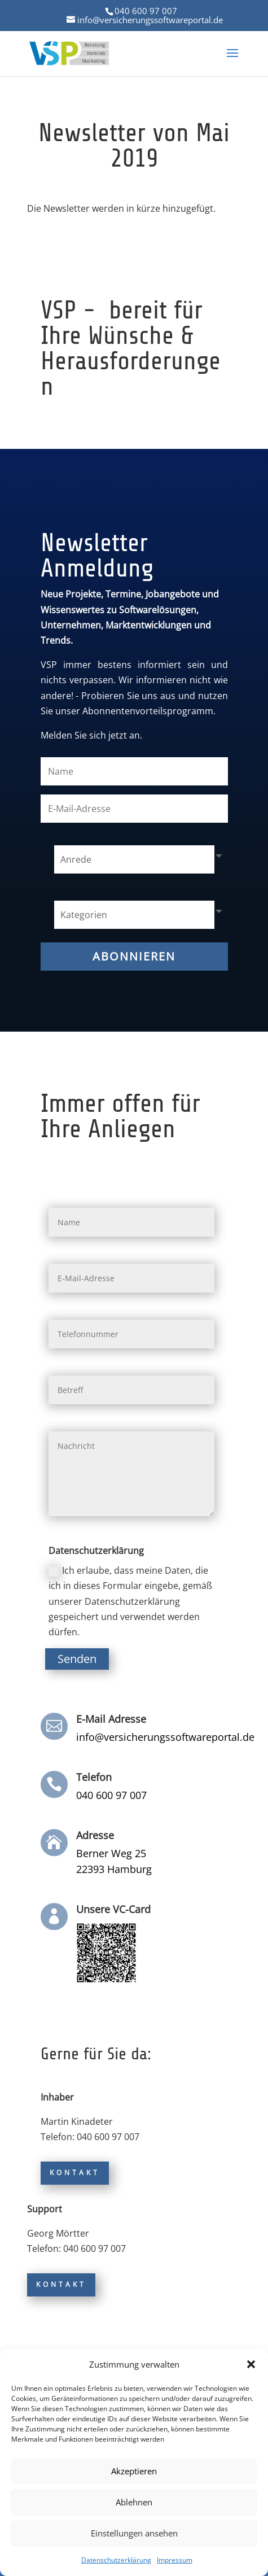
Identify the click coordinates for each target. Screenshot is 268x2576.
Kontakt (75, 2172)
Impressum (174, 2560)
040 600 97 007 (146, 10)
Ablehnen (134, 2502)
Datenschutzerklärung (116, 2560)
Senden (77, 1658)
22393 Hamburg (114, 1869)
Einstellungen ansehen (134, 2533)
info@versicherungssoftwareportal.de (165, 1737)
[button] (251, 2364)
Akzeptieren (134, 2471)
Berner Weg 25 (111, 1853)
